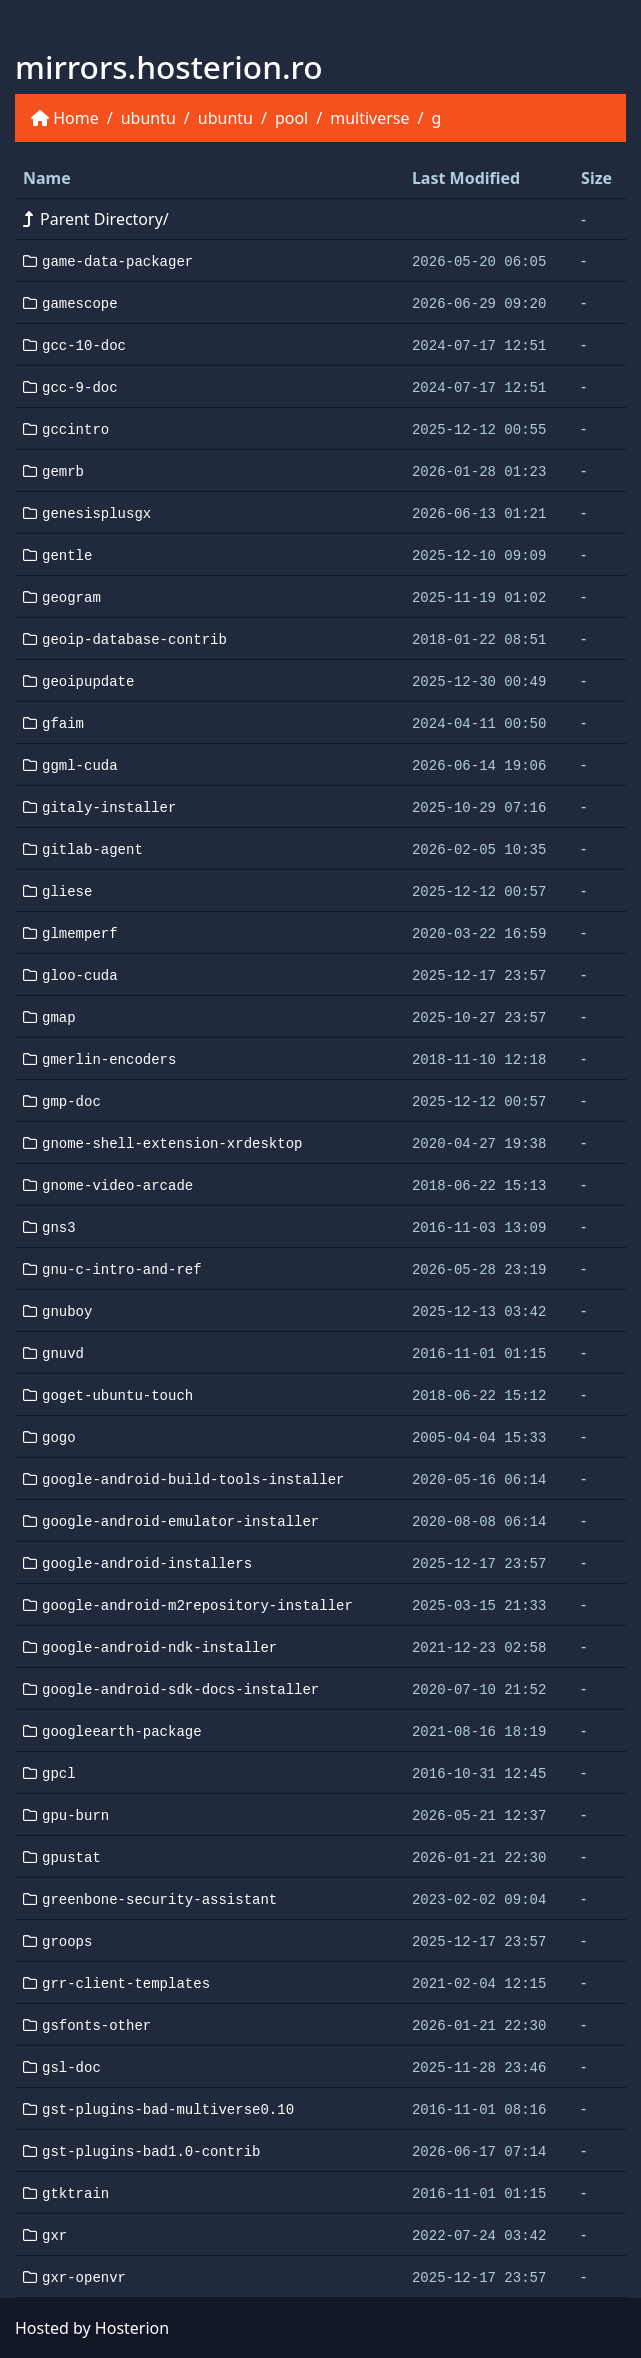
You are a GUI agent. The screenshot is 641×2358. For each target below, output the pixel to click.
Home (76, 118)
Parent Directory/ (96, 219)
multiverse (369, 118)
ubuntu (148, 118)
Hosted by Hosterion (92, 2328)
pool (291, 118)
